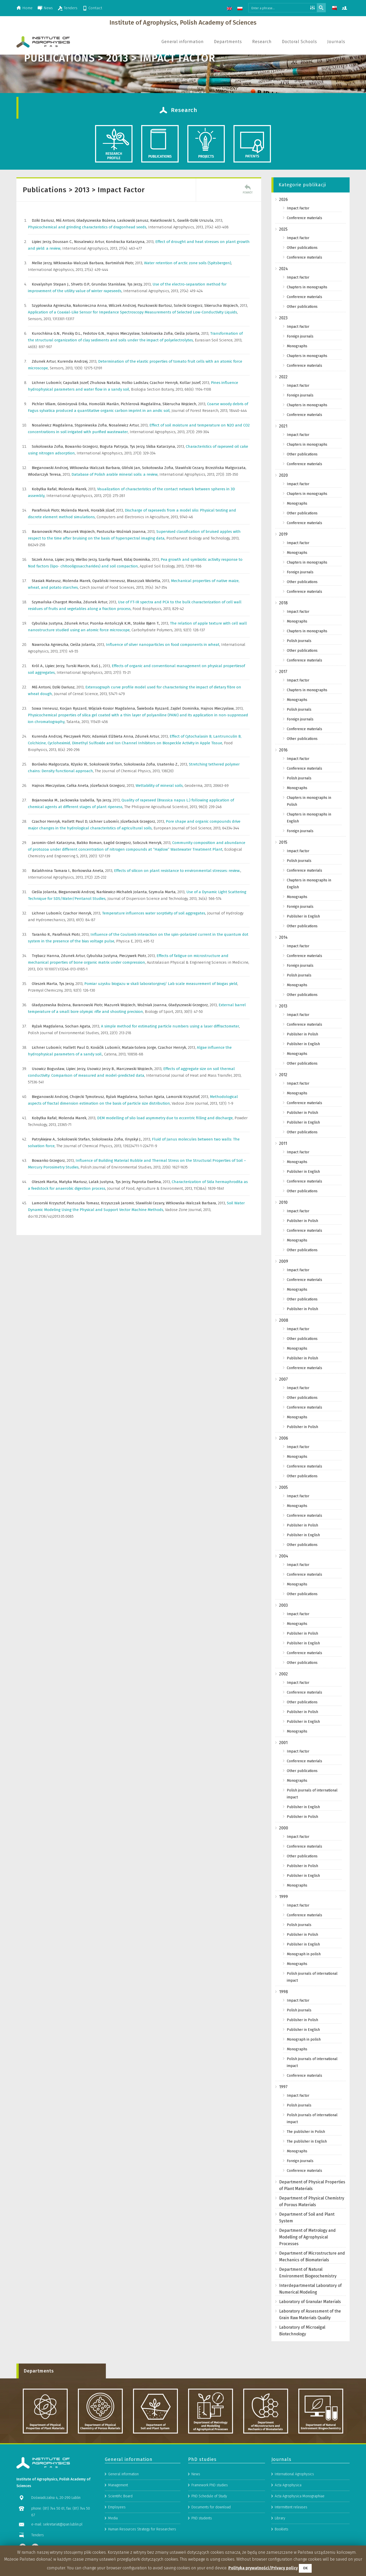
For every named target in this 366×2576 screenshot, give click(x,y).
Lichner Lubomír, (47, 382)
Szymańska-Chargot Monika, (57, 602)
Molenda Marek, (73, 489)
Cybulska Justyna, (48, 623)
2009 (283, 1261)
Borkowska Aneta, (88, 870)
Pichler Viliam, (44, 404)
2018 (283, 602)
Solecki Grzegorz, (189, 305)
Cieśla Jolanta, (188, 333)
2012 (283, 1074)
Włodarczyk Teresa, (45, 474)
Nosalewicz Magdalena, (53, 425)
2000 (283, 1828)
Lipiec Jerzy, (42, 241)
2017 (283, 671)
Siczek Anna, (43, 559)
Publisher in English (303, 916)
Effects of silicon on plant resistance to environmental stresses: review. (177, 870)
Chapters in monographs (307, 287)
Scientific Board (120, 2533)
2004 (283, 1556)
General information (123, 2511)
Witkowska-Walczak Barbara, (79, 263)
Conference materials (304, 218)
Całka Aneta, (78, 785)
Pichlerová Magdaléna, (141, 404)
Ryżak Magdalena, (48, 1026)
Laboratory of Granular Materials (310, 2301)
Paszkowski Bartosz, (156, 305)
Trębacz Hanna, (46, 955)
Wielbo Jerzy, (87, 559)
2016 (283, 750)
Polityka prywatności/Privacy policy (263, 2567)
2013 (283, 1006)
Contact (95, 8)
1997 (283, 2086)
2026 (283, 199)
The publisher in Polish (306, 2132)
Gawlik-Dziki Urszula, (196, 220)
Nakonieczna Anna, (91, 305)
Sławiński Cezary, (190, 467)
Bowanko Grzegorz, (82, 446)
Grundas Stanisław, (109, 284)
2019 (283, 534)
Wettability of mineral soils (160, 785)
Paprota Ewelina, (147, 1181)
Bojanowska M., (46, 800)
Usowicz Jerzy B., (101, 1068)
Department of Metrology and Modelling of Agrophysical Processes (307, 2237)
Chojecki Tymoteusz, (88, 1096)
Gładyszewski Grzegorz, (189, 1005)
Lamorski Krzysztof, (183, 1096)
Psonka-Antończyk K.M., (111, 623)
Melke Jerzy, (42, 263)
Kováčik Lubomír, (106, 1047)
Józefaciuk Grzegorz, (108, 785)
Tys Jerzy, (135, 284)
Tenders (70, 8)
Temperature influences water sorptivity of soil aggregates (154, 913)
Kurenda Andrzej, (73, 361)
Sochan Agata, (78, 1026)
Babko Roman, (90, 842)
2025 (283, 229)
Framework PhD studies (209, 2522)
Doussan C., (63, 241)
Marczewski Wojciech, (135, 1068)
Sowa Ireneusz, (46, 708)
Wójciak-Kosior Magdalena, (112, 708)
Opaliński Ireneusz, (109, 580)
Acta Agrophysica (288, 2522)
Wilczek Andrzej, (123, 305)
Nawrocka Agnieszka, (51, 644)
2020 (283, 475)
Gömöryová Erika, (73, 404)
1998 (283, 1991)
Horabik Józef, (103, 510)
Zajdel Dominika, (185, 708)
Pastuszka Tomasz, (84, 1203)
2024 (283, 268)
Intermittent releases (291, 2544)
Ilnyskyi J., (134, 1139)
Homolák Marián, (105, 404)
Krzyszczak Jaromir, (118, 1203)
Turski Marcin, (78, 666)
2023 (283, 317)
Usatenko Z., (168, 764)
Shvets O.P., (81, 284)
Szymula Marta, (163, 892)
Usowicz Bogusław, (49, 1068)
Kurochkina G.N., (47, 333)
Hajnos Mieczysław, (124, 333)
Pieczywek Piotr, (78, 736)
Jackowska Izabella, (78, 800)
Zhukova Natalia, (106, 382)
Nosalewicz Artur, (90, 241)
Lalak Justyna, (102, 1181)
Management (118, 2522)
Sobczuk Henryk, (148, 842)
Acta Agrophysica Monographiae (299, 2533)
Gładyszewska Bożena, (96, 220)
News (48, 8)
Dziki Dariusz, (44, 220)
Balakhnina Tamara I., (52, 870)
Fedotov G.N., (95, 333)
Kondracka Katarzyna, (126, 241)
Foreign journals (300, 336)
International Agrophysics (294, 2511)
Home (27, 8)
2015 (283, 842)
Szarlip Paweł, (111, 559)
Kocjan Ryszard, (74, 708)
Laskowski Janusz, (133, 220)
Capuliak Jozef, (76, 382)
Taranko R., (42, 934)
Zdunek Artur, (44, 361)
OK (305, 2568)
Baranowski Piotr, (47, 531)
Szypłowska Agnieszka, (52, 305)
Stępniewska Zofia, (92, 425)
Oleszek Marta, (45, 983)
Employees (117, 2544)
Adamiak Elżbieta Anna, (113, 736)
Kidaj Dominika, (138, 559)
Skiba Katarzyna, (161, 446)
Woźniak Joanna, (152, 1005)
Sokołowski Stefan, (106, 764)
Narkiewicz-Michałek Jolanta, (122, 892)
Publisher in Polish (302, 1034)
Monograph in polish (304, 1954)
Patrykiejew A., (44, 1139)
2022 (283, 376)
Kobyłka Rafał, (45, 489)
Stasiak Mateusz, (47, 580)
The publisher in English (307, 2141)
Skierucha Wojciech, (222, 305)
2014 (283, 937)
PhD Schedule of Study (209, 2533)
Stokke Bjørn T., (147, 623)
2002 (283, 1674)
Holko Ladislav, (136, 382)
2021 (283, 426)
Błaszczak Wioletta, (144, 580)
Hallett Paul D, (75, 821)
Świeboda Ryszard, (153, 708)
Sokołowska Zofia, (158, 333)
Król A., (38, 666)
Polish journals (299, 641)
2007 (283, 1379)
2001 (283, 1742)
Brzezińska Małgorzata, (225, 467)
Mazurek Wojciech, (80, 531)
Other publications (302, 248)
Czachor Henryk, (165, 382)
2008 (283, 1320)
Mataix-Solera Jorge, (140, 1047)
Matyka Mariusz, (74, 1181)
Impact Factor (298, 208)
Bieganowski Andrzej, (51, 467)
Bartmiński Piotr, (120, 263)
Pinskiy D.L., (72, 333)
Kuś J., (97, 666)
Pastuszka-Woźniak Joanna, (122, 531)
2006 (283, 1438)
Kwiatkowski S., (163, 220)
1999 (283, 1896)
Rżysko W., (80, 764)
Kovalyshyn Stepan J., (51, 284)
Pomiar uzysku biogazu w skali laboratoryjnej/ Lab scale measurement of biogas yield (161, 983)
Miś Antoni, (66, 220)
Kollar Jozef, (191, 382)
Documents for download (211, 2544)
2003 (283, 1605)
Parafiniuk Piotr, (46, 510)
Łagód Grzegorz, (118, 842)
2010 (283, 1202)
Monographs (297, 346)
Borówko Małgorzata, (51, 764)
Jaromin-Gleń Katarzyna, (54, 842)
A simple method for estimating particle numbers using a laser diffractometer (170, 1026)
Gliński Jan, (132, 467)
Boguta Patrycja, (115, 446)
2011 (283, 1143)
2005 (283, 1487)
